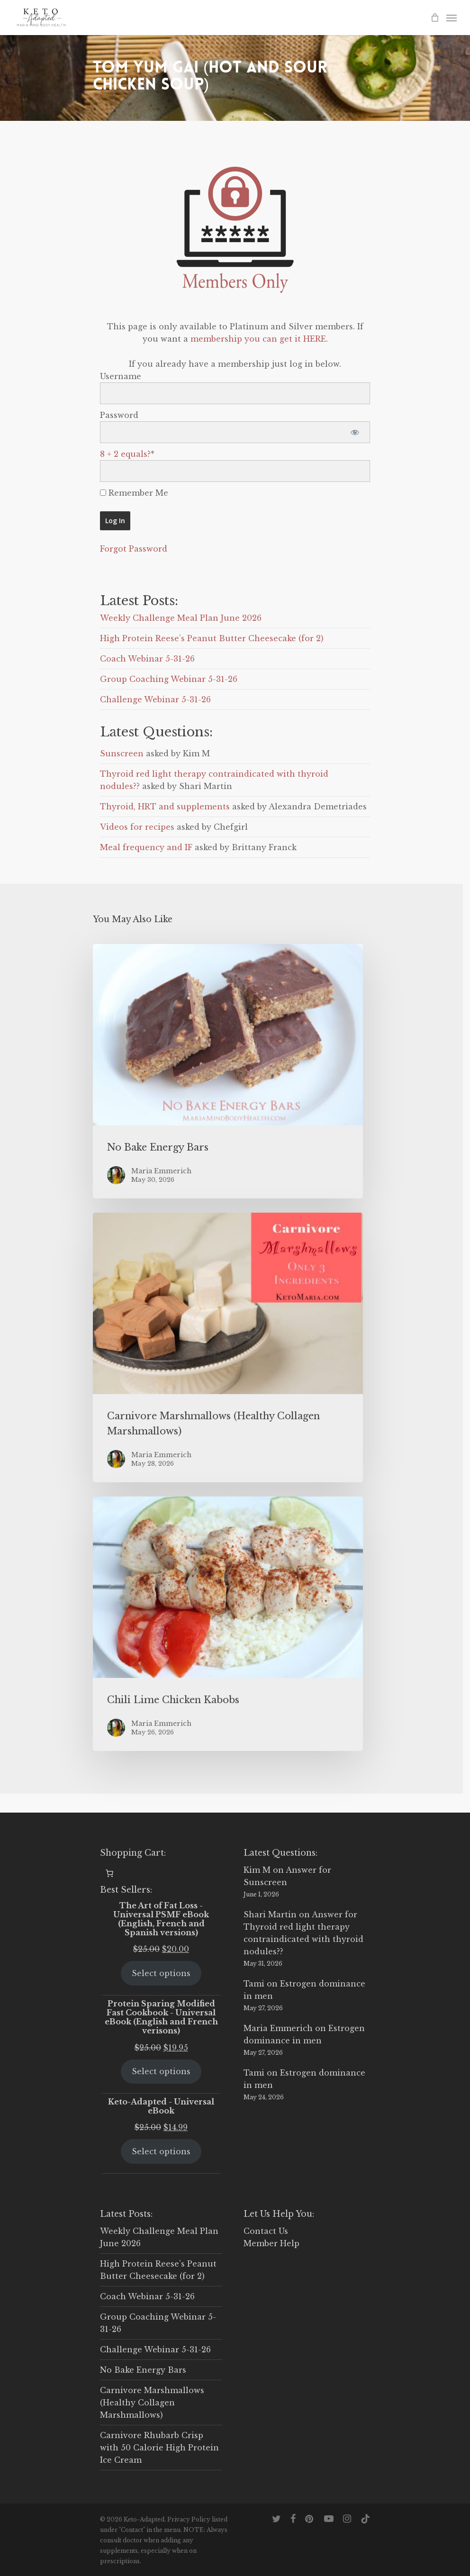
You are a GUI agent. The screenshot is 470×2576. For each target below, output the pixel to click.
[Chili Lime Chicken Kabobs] (228, 1624)
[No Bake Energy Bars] (228, 1071)
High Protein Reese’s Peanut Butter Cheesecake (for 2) (212, 638)
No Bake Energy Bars (143, 2370)
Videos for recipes (137, 827)
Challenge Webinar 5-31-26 (155, 699)
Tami (254, 1983)
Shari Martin (270, 1914)
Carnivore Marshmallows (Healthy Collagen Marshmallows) (152, 2403)
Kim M (257, 1870)
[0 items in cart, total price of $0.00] (109, 1873)
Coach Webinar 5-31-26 (147, 658)
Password (119, 415)
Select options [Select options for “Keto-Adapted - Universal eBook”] (161, 2151)
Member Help (271, 2243)
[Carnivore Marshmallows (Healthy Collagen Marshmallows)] (228, 1347)
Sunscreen (122, 753)
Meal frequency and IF (146, 847)
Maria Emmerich (278, 2028)
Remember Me (134, 493)
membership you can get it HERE (258, 339)
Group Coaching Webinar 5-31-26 (168, 679)
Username (120, 376)
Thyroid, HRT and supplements (165, 806)
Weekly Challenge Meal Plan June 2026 (181, 618)
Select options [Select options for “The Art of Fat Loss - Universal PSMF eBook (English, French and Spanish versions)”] (161, 1973)
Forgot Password (133, 548)
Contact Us (266, 2231)
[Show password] (354, 432)
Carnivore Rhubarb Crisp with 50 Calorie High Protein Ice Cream (159, 2448)
